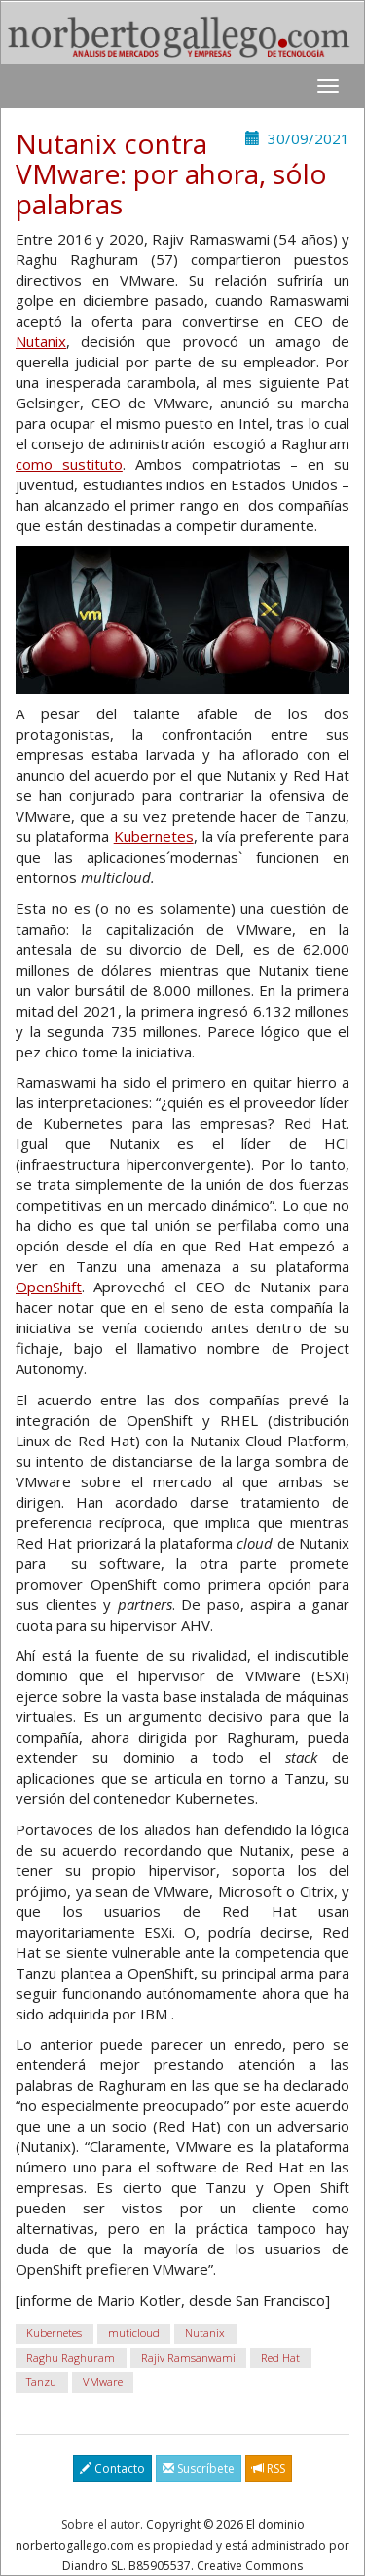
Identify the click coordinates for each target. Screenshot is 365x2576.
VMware (103, 2381)
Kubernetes (154, 836)
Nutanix (41, 341)
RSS (268, 2468)
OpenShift (49, 1286)
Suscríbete (199, 2468)
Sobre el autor (100, 2525)
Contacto (112, 2468)
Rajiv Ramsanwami (188, 2357)
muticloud (134, 2333)
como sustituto (69, 464)
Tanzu (41, 2381)
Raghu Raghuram (70, 2357)
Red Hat (280, 2357)
